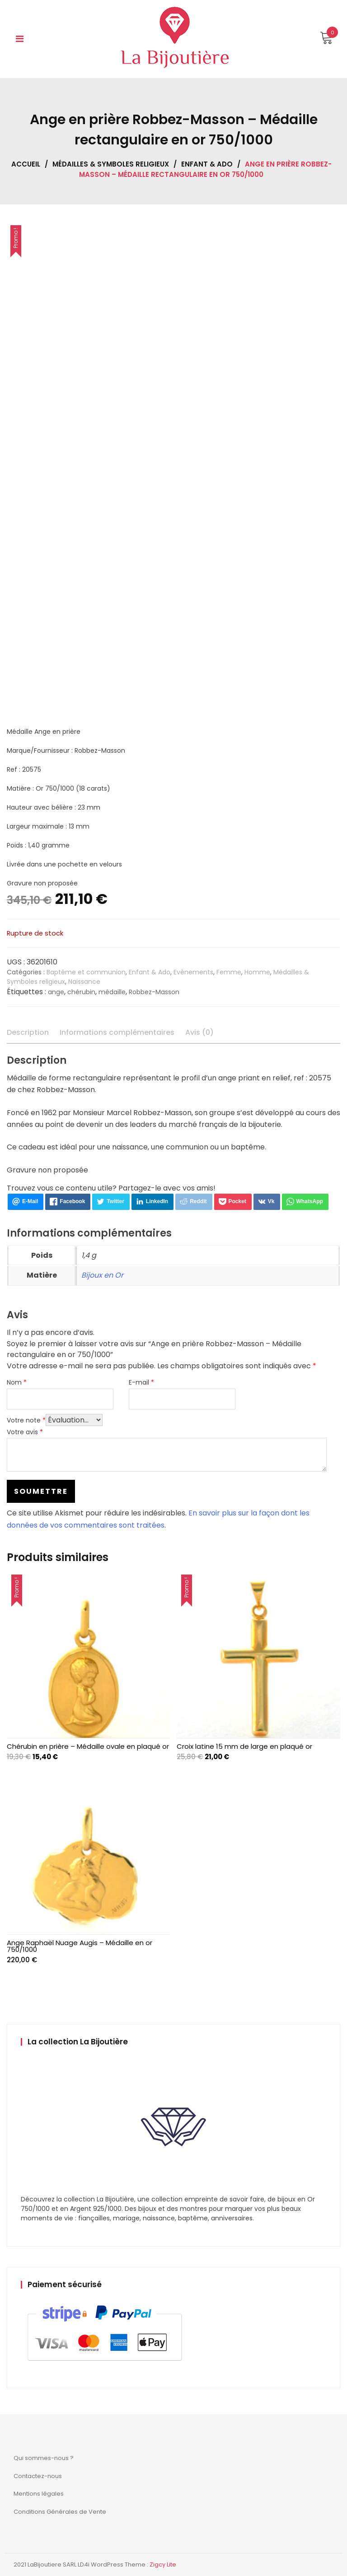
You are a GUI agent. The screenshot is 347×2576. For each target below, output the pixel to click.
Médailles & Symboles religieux (110, 164)
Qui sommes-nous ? (44, 2458)
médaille (112, 991)
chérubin (81, 991)
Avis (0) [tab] (199, 1032)
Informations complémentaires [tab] (117, 1032)
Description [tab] (28, 1032)
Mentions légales (39, 2493)
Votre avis (25, 1431)
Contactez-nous (38, 2476)
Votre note (26, 1420)
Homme (257, 972)
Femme (228, 972)
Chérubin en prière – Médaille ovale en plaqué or (88, 1746)
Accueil (25, 164)
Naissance (84, 981)
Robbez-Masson (154, 991)
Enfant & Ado (207, 164)
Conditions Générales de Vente (60, 2511)
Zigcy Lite (163, 2564)
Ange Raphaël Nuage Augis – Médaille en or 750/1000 (79, 1946)
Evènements (193, 972)
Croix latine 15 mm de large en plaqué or (244, 1746)
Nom (17, 1382)
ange (56, 991)
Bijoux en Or (102, 1275)
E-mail (141, 1382)
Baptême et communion (86, 972)
